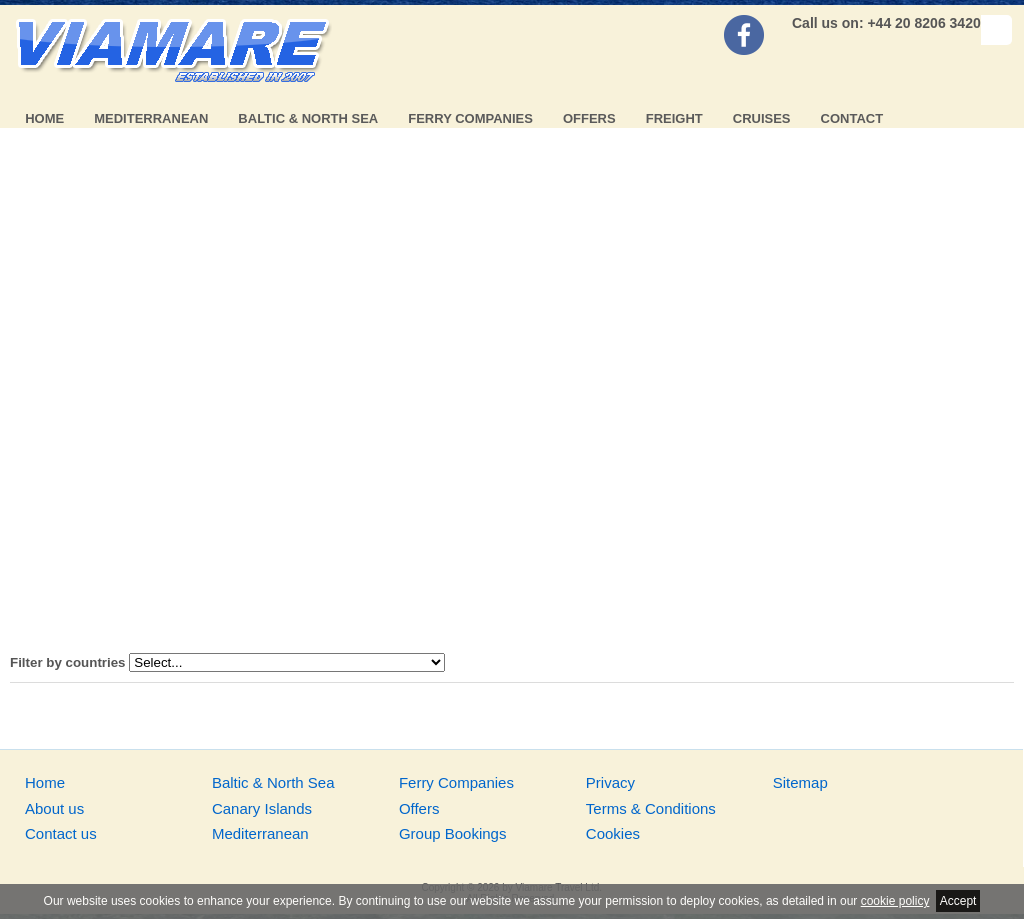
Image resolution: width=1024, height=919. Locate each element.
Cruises (762, 118)
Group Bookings (453, 833)
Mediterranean (151, 118)
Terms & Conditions (651, 808)
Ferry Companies (470, 118)
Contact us (61, 833)
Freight (674, 118)
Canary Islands (262, 808)
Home (44, 118)
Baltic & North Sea (308, 118)
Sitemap (800, 782)
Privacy (610, 782)
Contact (852, 118)
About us (54, 808)
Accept (958, 901)
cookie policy (895, 901)
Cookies (613, 833)
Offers (589, 118)
